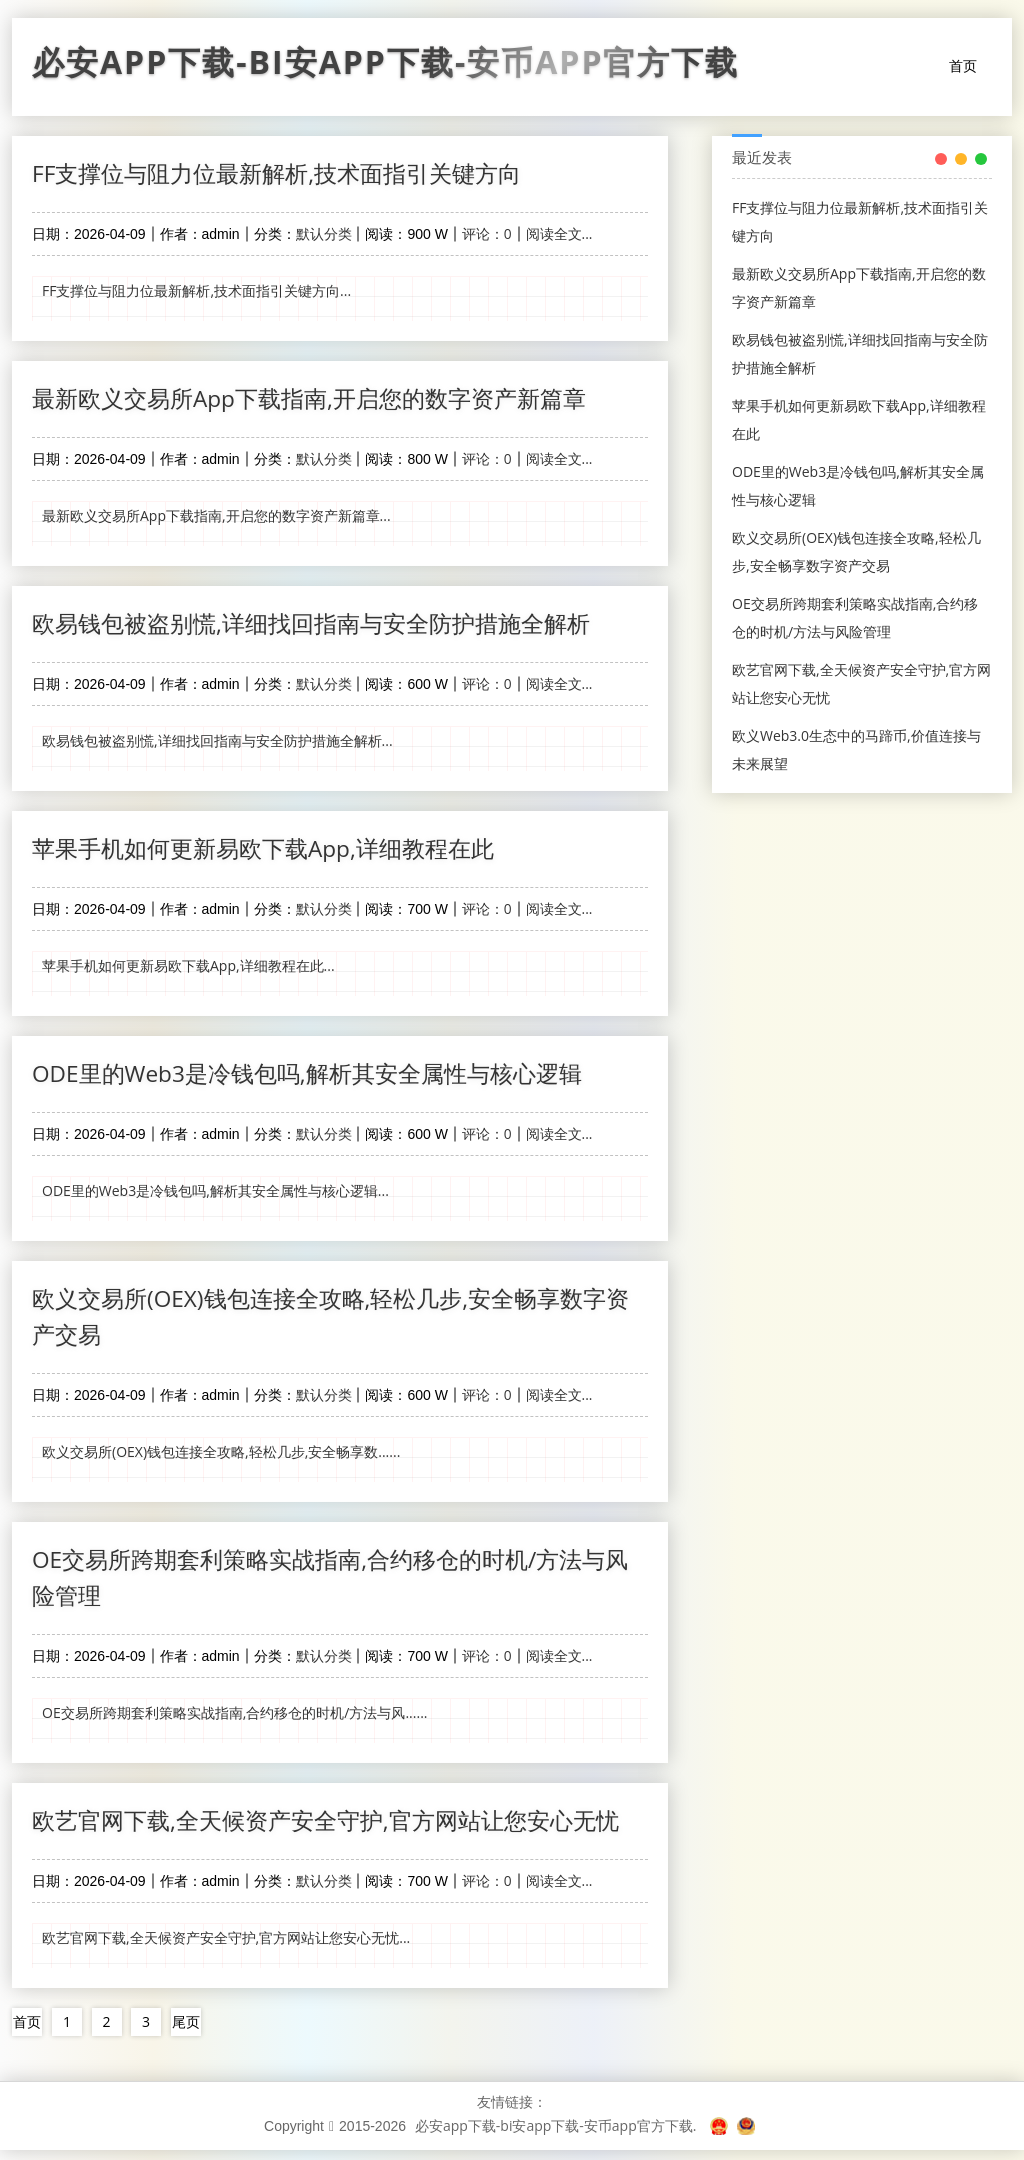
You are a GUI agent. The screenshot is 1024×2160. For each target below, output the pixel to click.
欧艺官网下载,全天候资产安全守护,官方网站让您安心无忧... (226, 1947)
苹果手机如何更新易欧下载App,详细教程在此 (273, 851)
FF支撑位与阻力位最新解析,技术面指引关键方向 (287, 173)
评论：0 (487, 234)
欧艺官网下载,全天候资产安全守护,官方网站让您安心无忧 (338, 1829)
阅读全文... (559, 234)
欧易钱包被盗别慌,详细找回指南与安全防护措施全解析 (323, 625)
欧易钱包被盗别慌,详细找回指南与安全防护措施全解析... (217, 743)
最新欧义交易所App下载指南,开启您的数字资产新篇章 (321, 399)
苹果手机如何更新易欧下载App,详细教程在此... (188, 969)
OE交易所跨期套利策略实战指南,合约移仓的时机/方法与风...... (235, 1721)
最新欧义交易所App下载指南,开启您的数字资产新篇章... (216, 517)
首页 (963, 65)
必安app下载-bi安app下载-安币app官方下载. (556, 2135)
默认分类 (324, 234)
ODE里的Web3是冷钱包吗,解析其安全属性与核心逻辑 (320, 1077)
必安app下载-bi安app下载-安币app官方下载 (385, 67)
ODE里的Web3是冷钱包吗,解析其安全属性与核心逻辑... (215, 1195)
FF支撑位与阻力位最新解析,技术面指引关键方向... (196, 291)
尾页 (187, 2031)
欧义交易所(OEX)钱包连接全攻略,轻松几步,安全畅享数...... (221, 1458)
